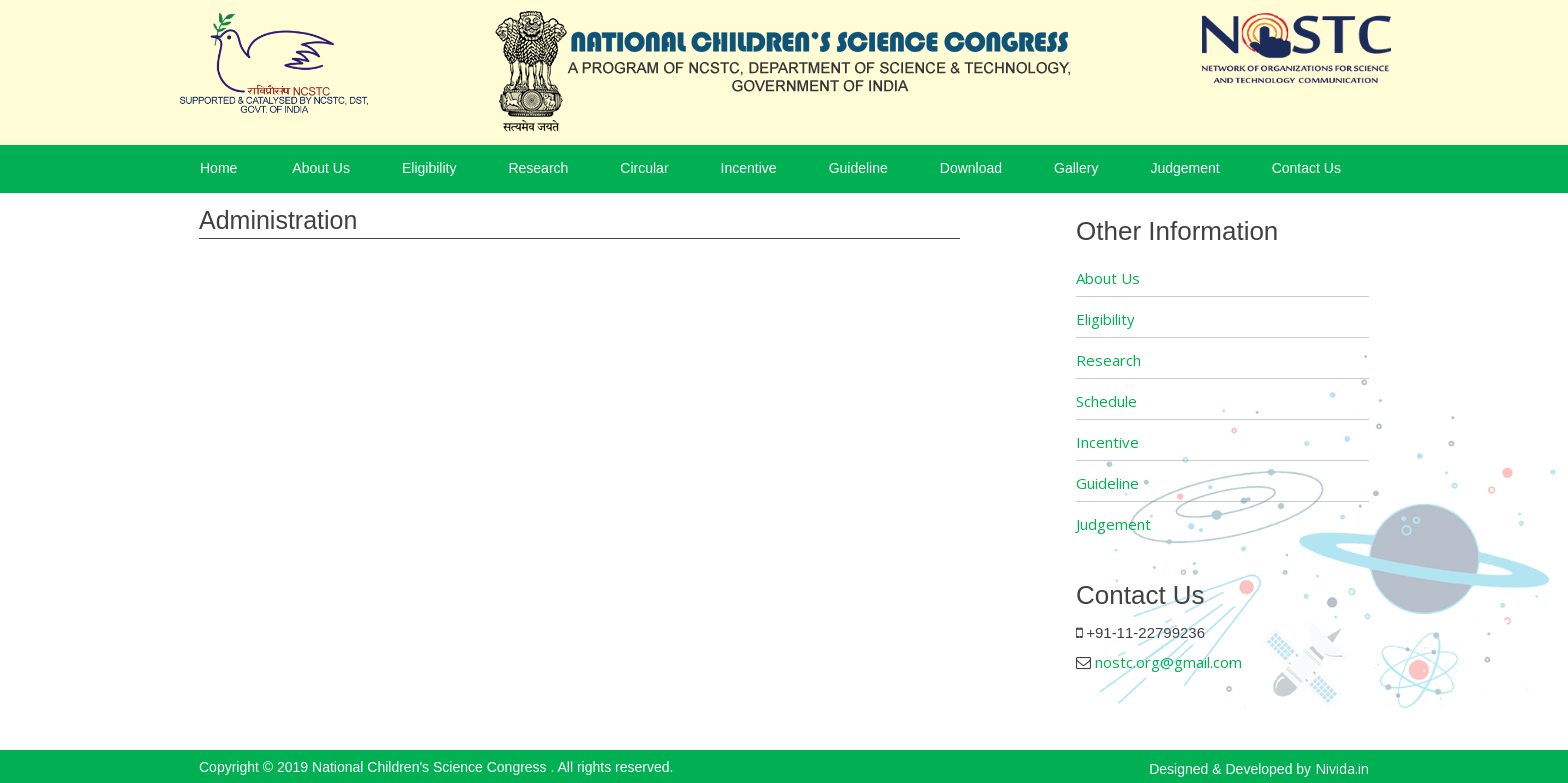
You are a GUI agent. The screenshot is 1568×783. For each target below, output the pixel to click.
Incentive (749, 168)
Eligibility (429, 168)
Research (538, 168)
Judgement (1184, 168)
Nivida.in (1342, 768)
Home (218, 168)
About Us (321, 168)
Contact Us (1306, 168)
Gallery (1076, 168)
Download (971, 168)
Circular (644, 168)
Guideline (858, 168)
